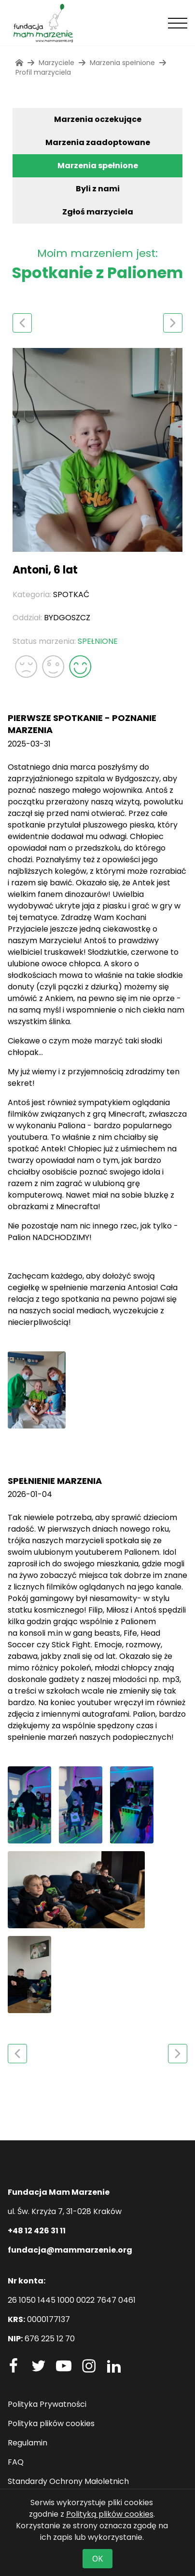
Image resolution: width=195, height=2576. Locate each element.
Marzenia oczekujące (97, 119)
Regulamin (27, 2442)
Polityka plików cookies (51, 2423)
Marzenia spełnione (97, 165)
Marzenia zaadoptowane (97, 142)
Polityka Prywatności (47, 2404)
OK (97, 2558)
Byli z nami (98, 188)
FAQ (16, 2462)
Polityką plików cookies (109, 2514)
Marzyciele (56, 62)
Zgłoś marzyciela (97, 211)
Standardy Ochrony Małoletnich (68, 2481)
